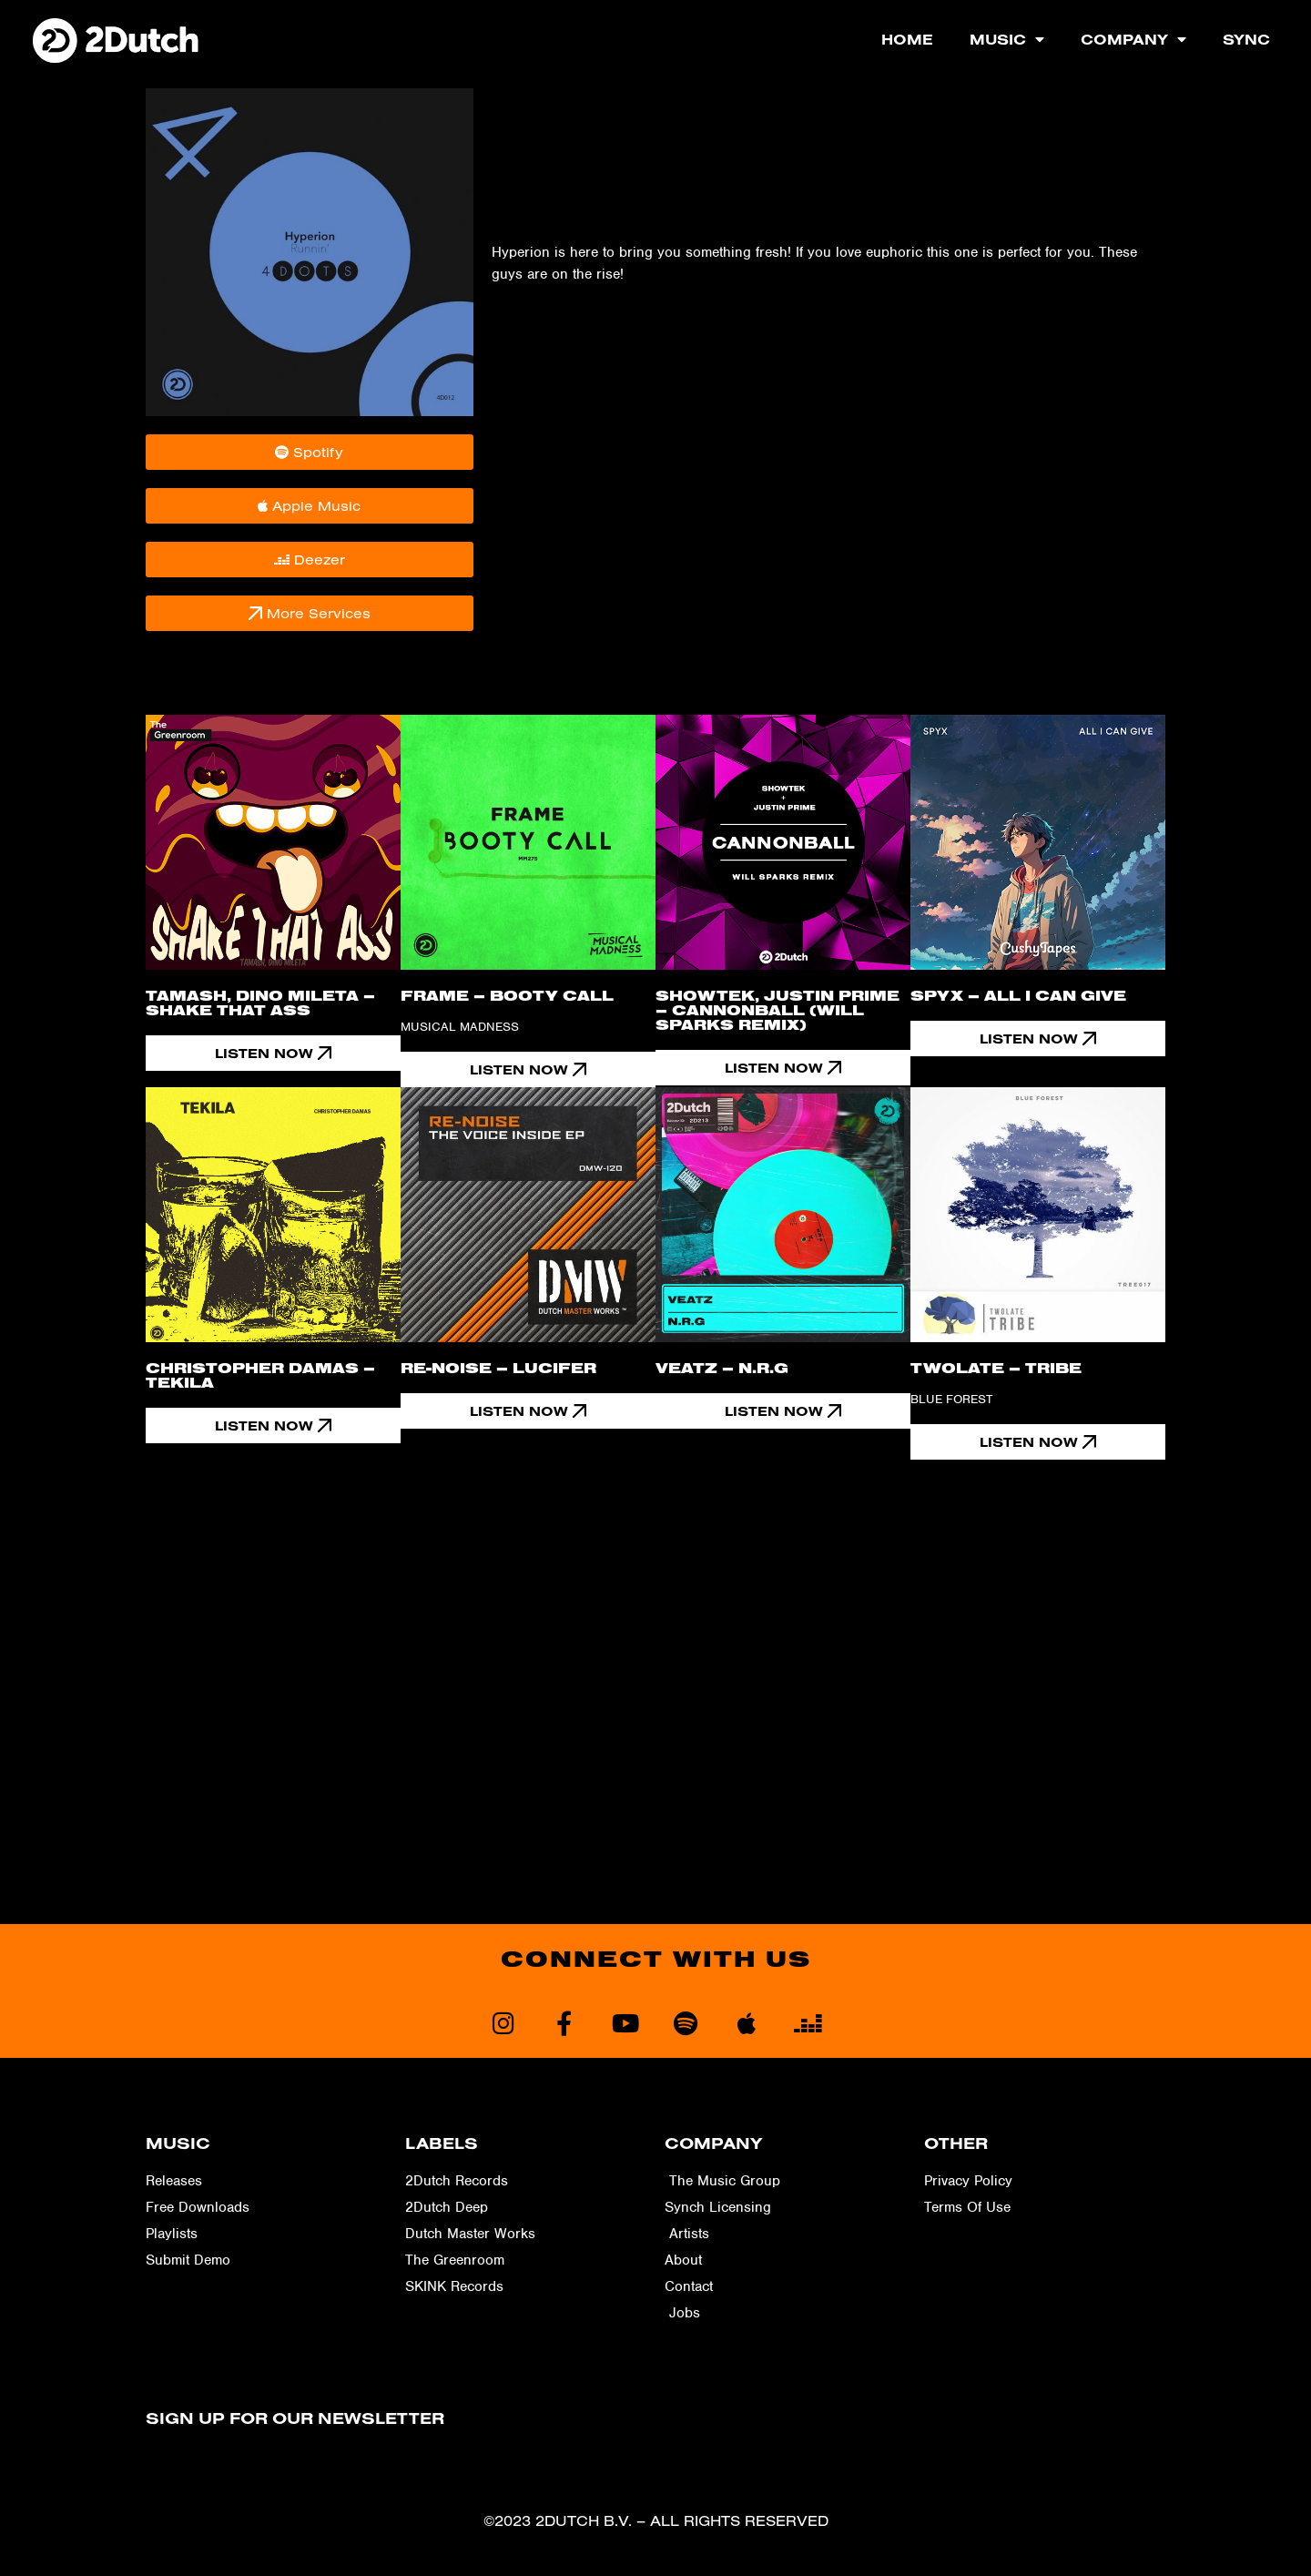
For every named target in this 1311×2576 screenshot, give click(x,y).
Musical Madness (460, 1026)
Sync (1246, 39)
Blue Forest (951, 1399)
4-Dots (513, 150)
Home (907, 39)
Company (1133, 39)
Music (1007, 39)
